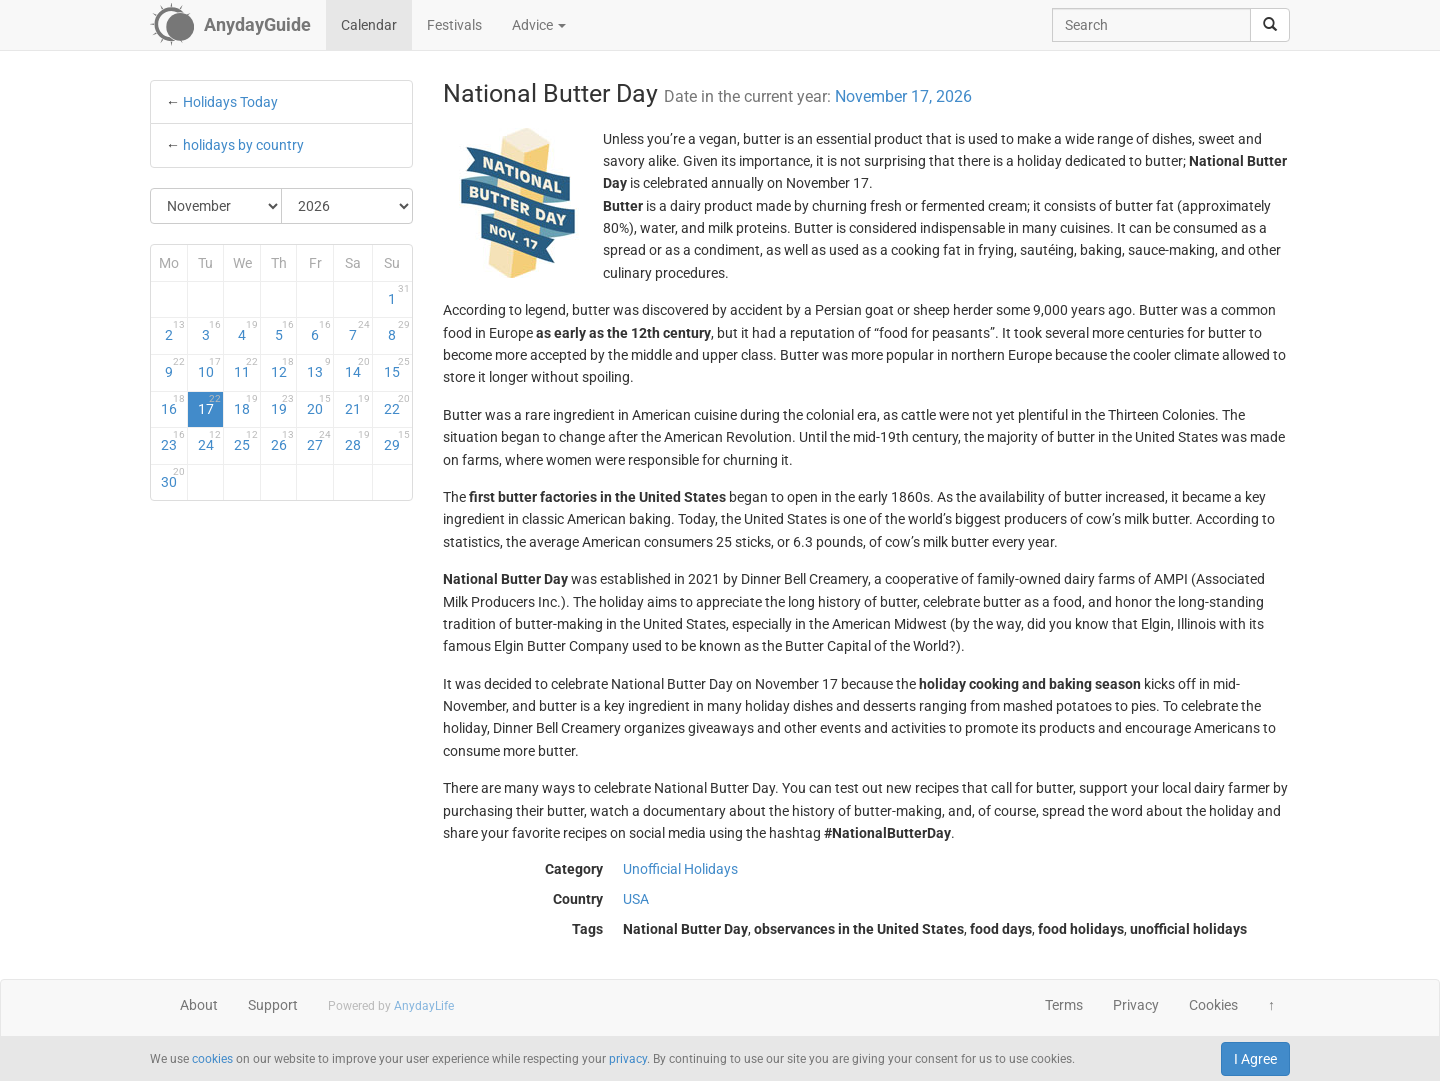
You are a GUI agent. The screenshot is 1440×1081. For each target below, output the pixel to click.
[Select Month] (216, 206)
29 (396, 441)
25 (246, 441)
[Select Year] (347, 206)
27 (319, 441)
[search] (1270, 25)
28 (357, 441)
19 (283, 405)
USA (636, 899)
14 (357, 368)
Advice (539, 25)
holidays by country (243, 145)
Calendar (369, 25)
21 (357, 405)
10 (210, 368)
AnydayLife (424, 1006)
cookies (212, 1059)
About (199, 1005)
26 (283, 441)
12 (283, 368)
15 (396, 368)
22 (396, 405)
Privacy (1136, 1005)
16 (173, 405)
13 (319, 368)
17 (210, 405)
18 (246, 405)
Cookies (1213, 1005)
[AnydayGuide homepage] (230, 25)
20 (319, 405)
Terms (1064, 1005)
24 (210, 441)
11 (246, 368)
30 (173, 478)
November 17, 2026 (903, 96)
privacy (628, 1059)
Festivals (454, 25)
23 (173, 441)
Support (273, 1005)
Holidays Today (230, 102)
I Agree (1255, 1059)
